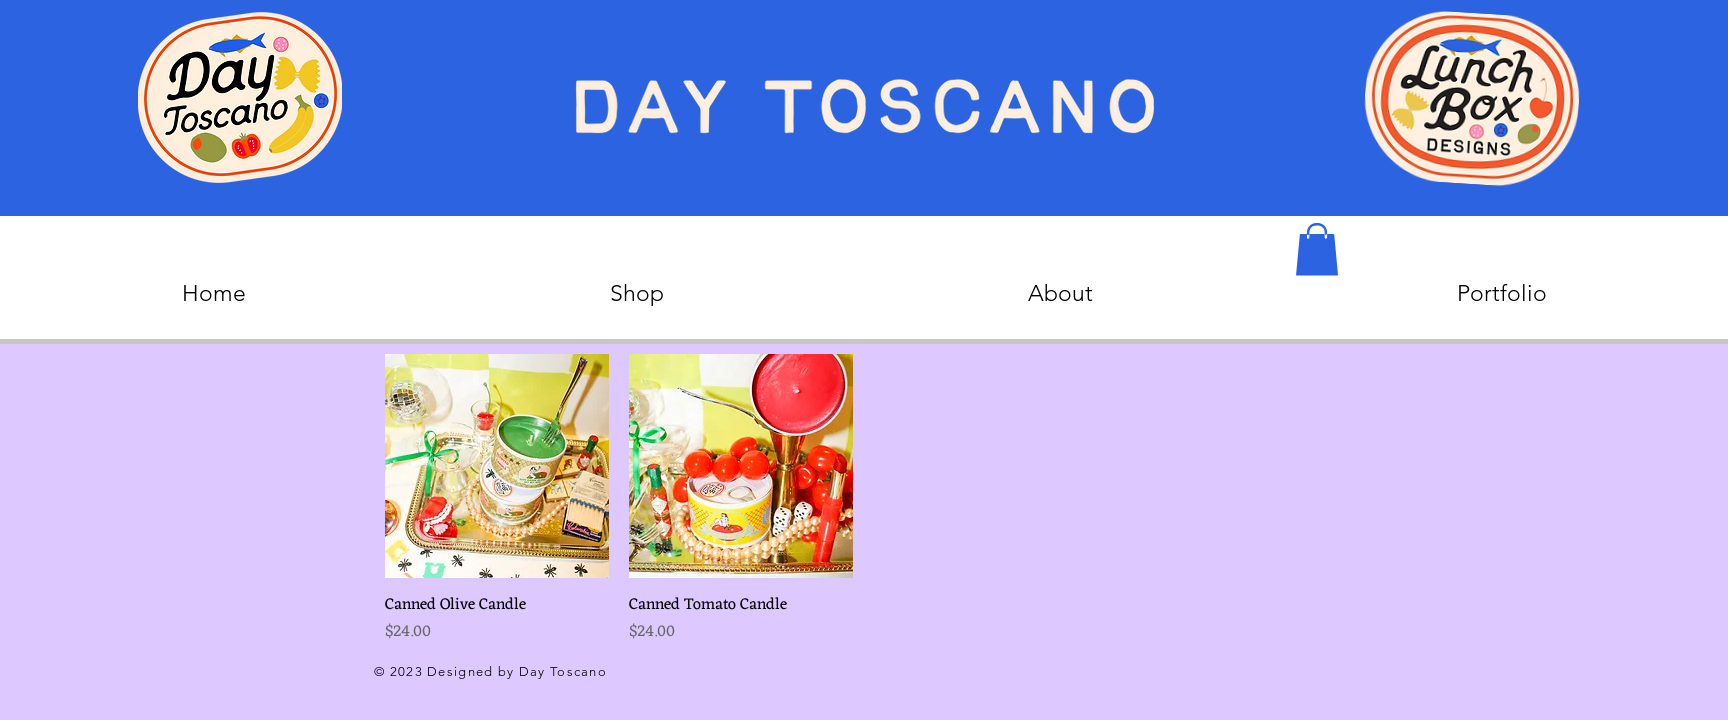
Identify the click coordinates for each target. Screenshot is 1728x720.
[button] (1317, 249)
